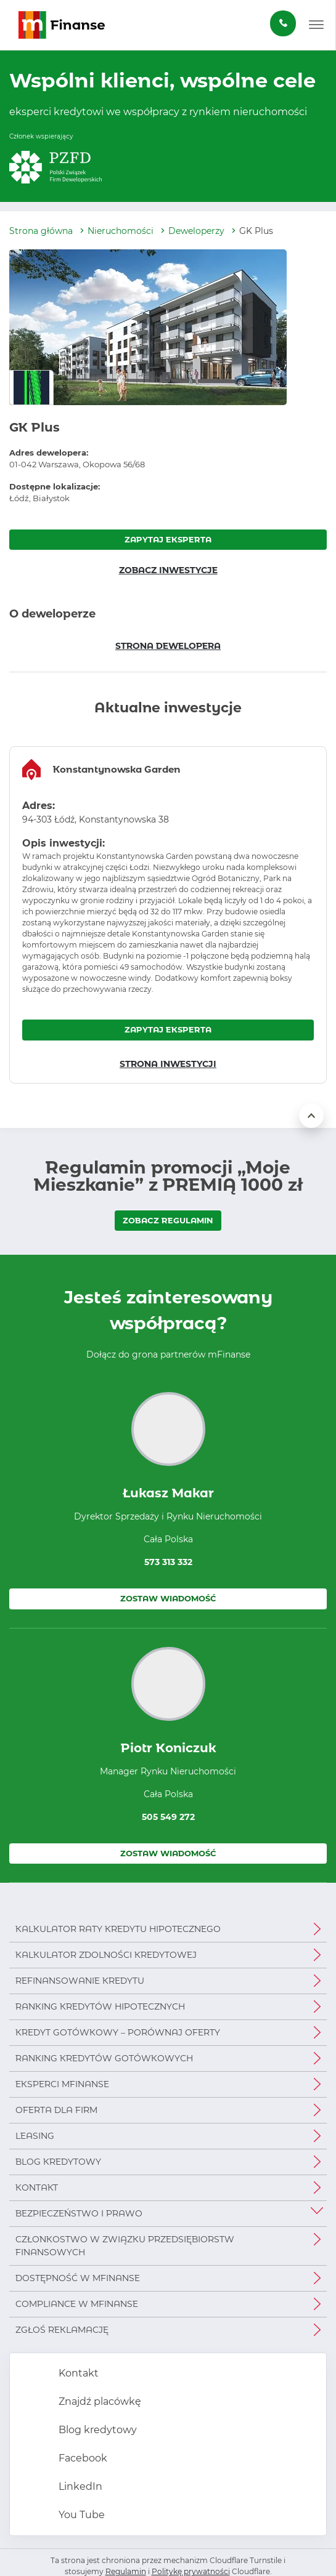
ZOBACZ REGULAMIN (168, 1220)
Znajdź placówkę (98, 2401)
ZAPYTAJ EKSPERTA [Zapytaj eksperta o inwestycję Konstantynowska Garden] (168, 1029)
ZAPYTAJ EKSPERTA (168, 539)
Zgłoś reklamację (62, 2329)
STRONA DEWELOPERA (168, 645)
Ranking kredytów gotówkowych (104, 2058)
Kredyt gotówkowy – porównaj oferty (117, 2032)
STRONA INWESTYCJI (168, 1063)
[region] (168, 915)
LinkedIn (79, 2486)
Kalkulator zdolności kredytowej (106, 1954)
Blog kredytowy (58, 2161)
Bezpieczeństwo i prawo (78, 2213)
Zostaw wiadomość (168, 1598)
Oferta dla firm (56, 2109)
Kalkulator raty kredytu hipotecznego (118, 1928)
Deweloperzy (196, 230)
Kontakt (36, 2187)
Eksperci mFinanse (62, 2084)
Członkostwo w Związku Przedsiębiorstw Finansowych (124, 2246)
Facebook (81, 2458)
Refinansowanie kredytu (79, 1980)
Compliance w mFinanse (76, 2303)
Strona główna (41, 230)
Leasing (34, 2135)
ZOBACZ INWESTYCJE (168, 570)
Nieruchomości (121, 230)
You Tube (80, 2515)
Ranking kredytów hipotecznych (100, 2006)
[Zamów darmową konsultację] (283, 23)
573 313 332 (168, 1562)
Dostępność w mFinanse (77, 2278)
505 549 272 (168, 1816)
